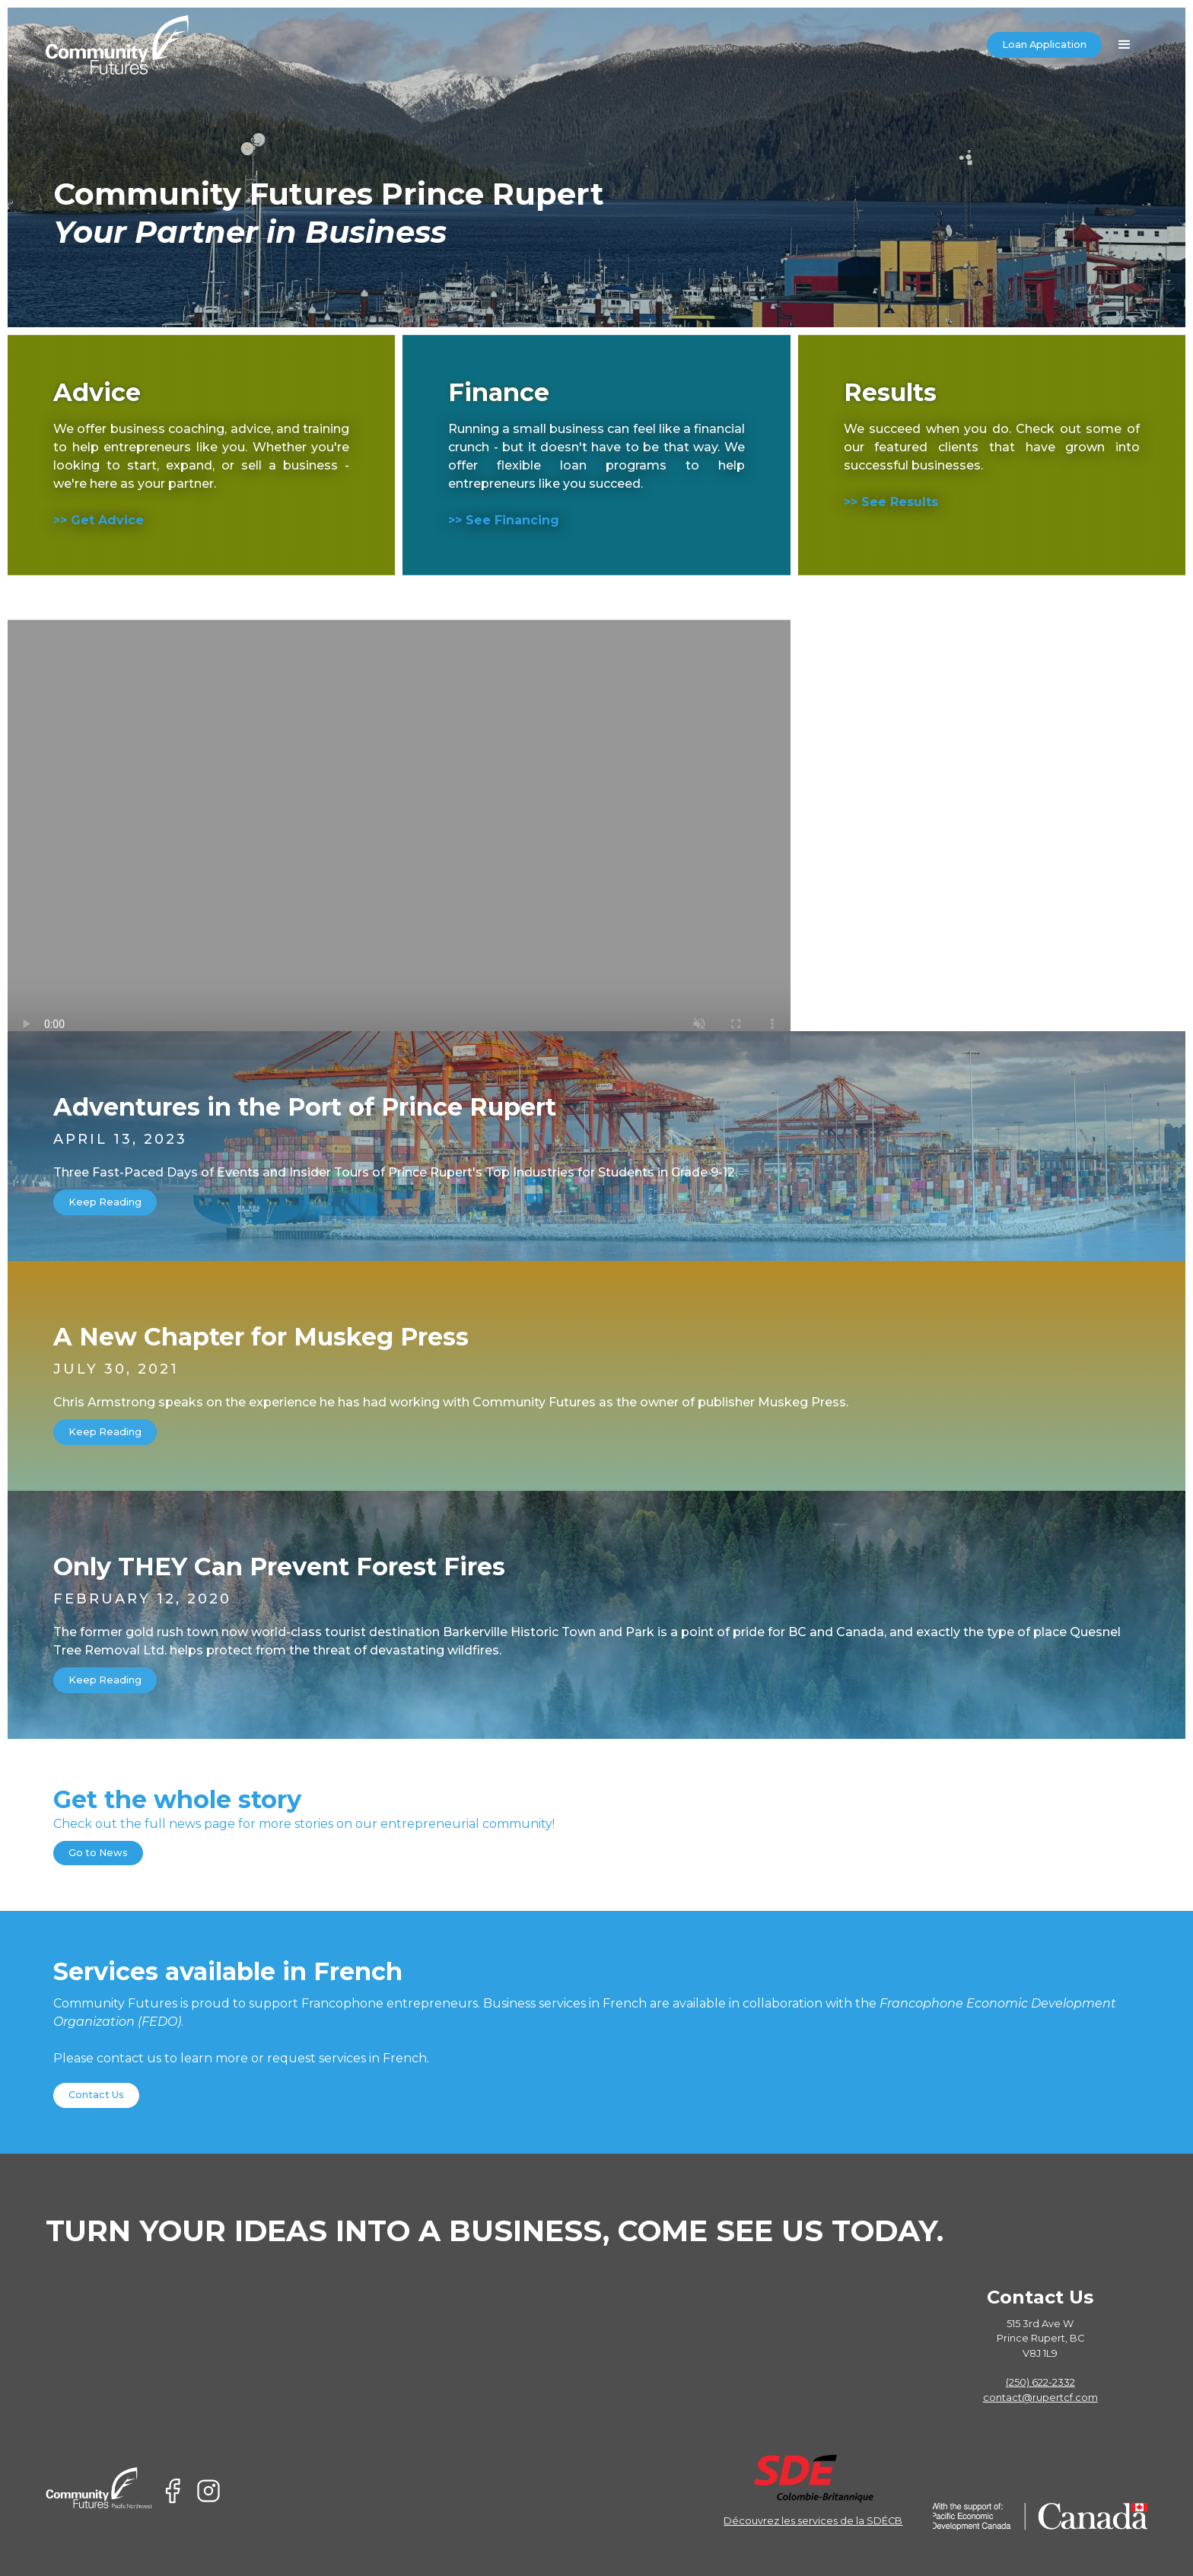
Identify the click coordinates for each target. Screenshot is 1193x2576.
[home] (117, 45)
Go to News (98, 1852)
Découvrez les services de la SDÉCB (813, 2521)
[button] (1124, 45)
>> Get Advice (98, 520)
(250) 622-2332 (1040, 2382)
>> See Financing (503, 520)
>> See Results (891, 502)
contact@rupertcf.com (1040, 2397)
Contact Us (96, 2094)
